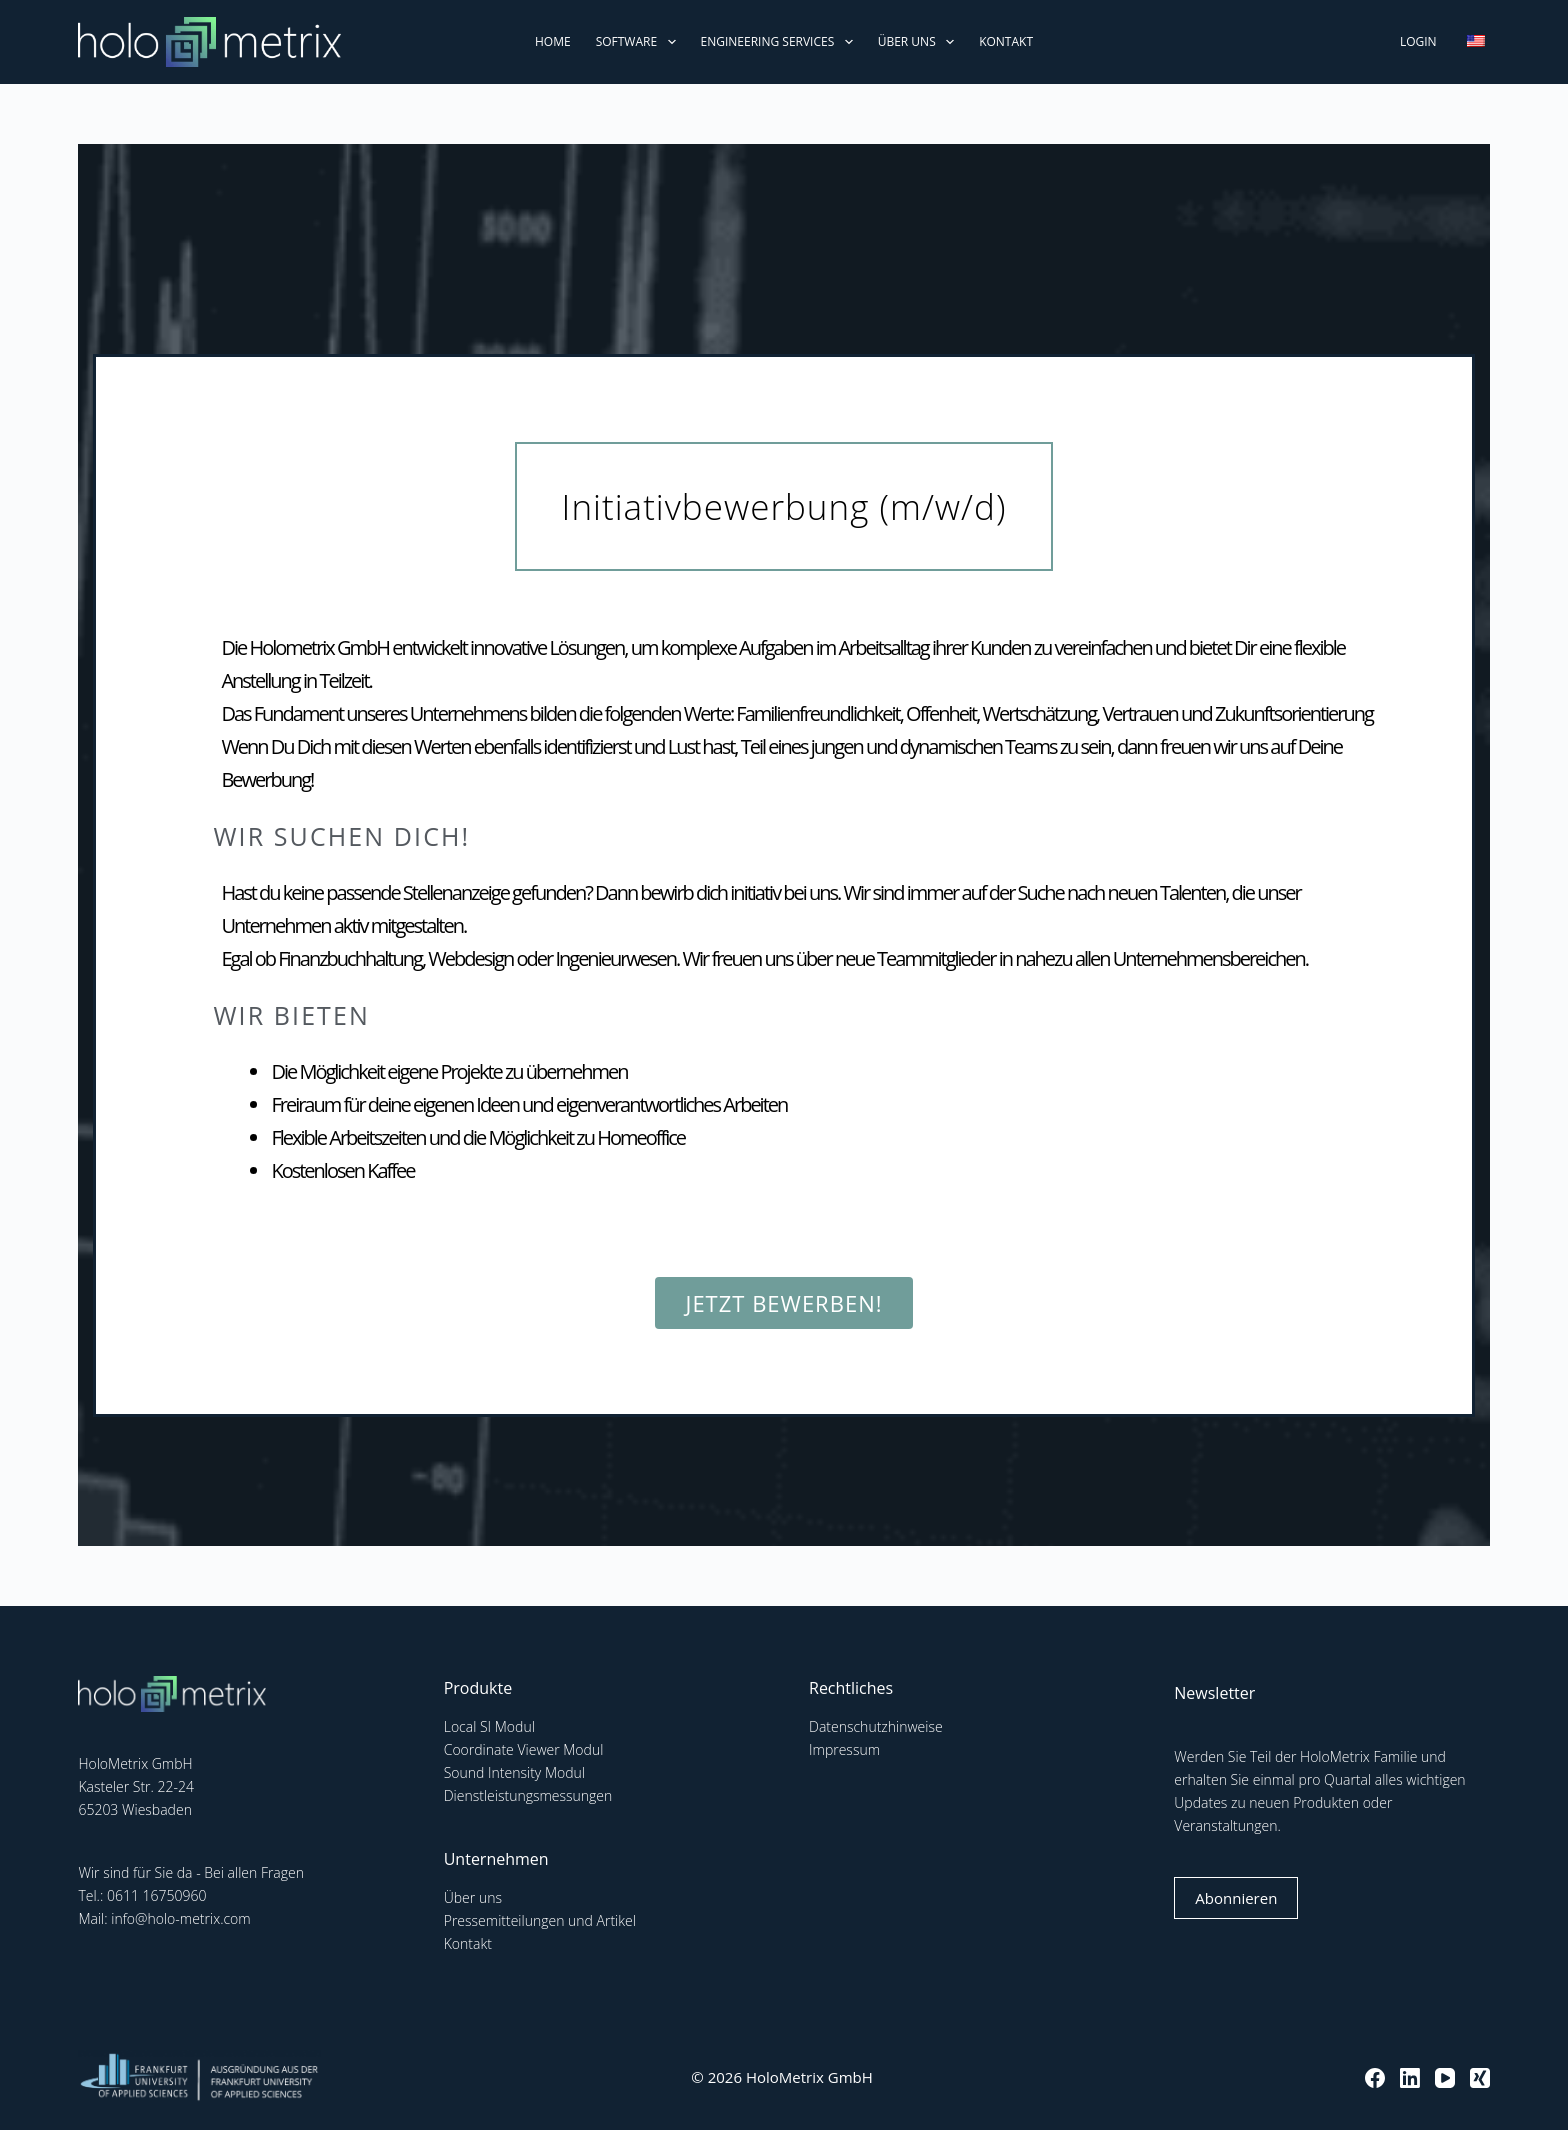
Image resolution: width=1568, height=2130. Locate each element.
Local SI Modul (489, 1726)
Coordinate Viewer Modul (524, 1749)
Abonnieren (1236, 1898)
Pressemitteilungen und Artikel (540, 1920)
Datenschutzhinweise (876, 1726)
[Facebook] (1375, 2078)
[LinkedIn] (1410, 2078)
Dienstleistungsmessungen (528, 1795)
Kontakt (1006, 41)
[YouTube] (1445, 2078)
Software (640, 42)
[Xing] (1480, 2078)
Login (1418, 41)
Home (553, 41)
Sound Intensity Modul (514, 1772)
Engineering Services (781, 42)
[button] (784, 506)
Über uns (920, 42)
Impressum (844, 1749)
